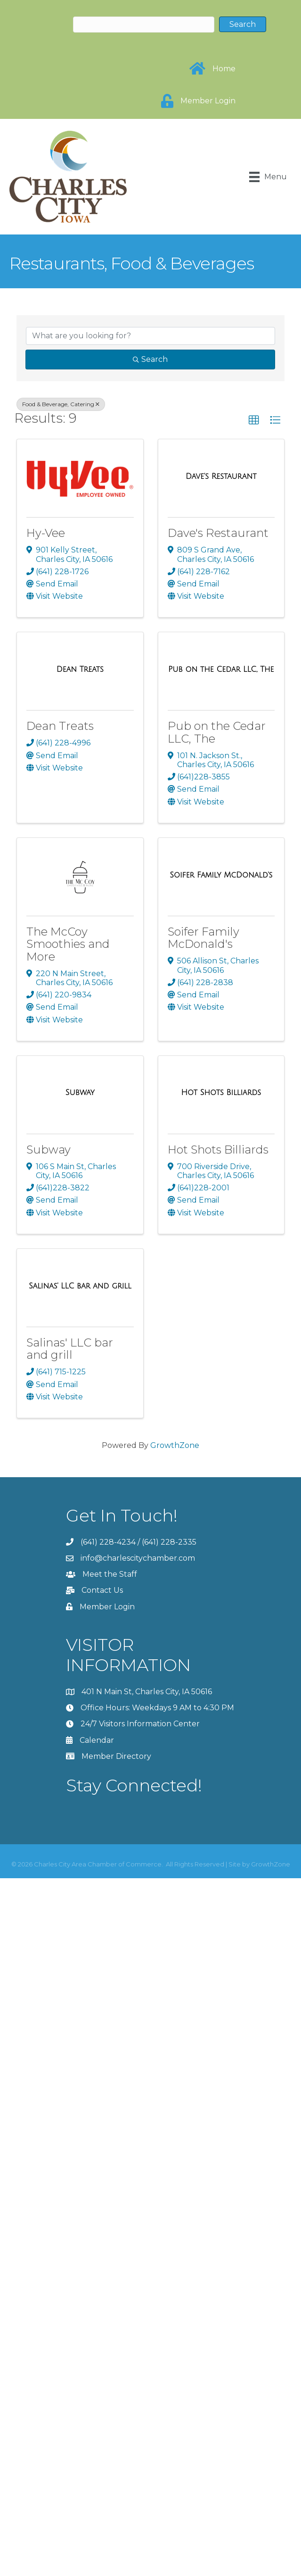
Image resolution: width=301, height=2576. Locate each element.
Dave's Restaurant (218, 533)
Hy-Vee (45, 533)
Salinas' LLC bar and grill (69, 1349)
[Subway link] (80, 1092)
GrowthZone (174, 1445)
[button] (253, 420)
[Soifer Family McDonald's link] (221, 875)
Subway (48, 1149)
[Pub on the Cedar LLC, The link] (221, 669)
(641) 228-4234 (108, 1542)
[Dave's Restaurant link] (221, 476)
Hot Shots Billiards (218, 1149)
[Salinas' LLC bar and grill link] (80, 1286)
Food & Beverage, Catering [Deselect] (60, 404)
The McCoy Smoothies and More (68, 944)
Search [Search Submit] (150, 359)
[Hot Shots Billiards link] (221, 1092)
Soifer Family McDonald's (203, 938)
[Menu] (268, 177)
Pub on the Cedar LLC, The (217, 732)
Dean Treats (60, 726)
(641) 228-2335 (169, 1542)
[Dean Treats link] (80, 669)
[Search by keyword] (150, 336)
